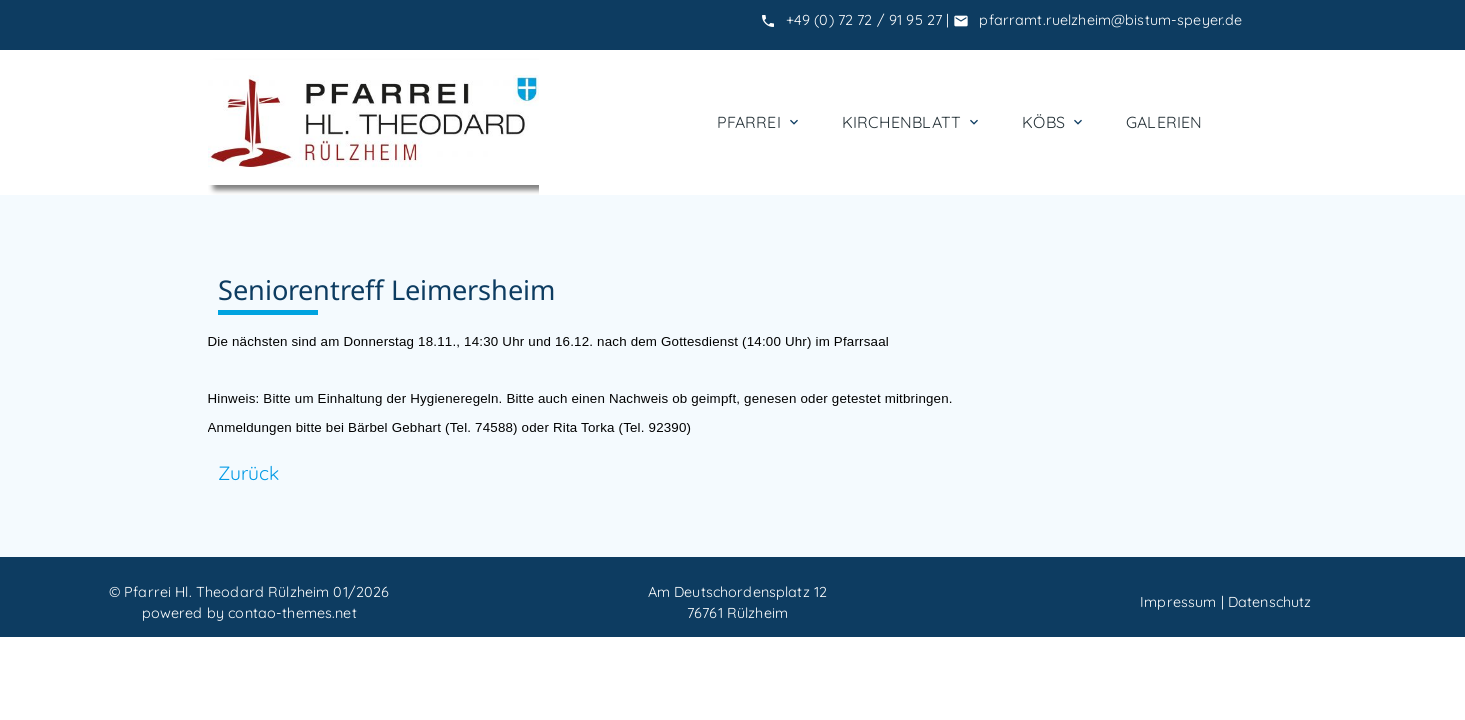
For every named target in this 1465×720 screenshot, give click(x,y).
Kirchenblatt (912, 122)
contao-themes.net (292, 613)
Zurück (249, 473)
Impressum (1178, 602)
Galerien (1164, 122)
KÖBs (1054, 122)
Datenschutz (1270, 602)
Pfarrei (759, 122)
